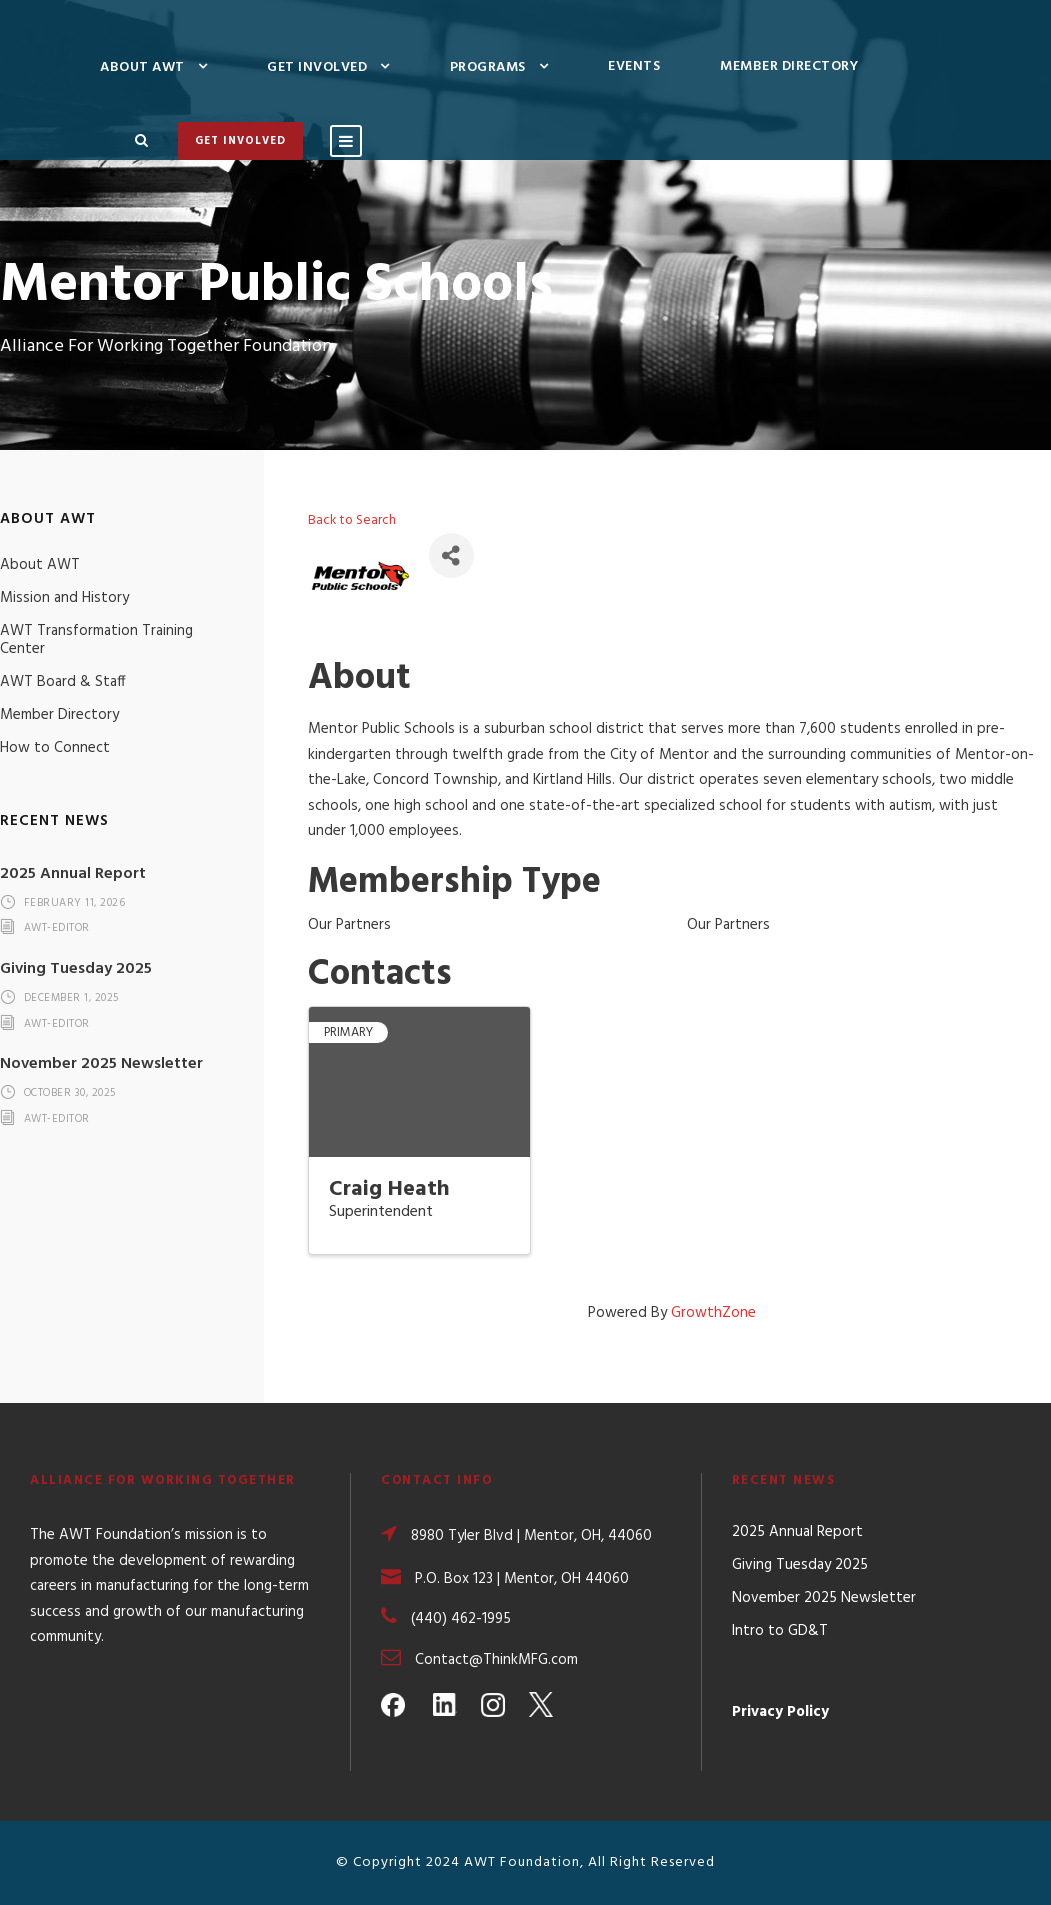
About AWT (142, 67)
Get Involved (317, 67)
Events (634, 66)
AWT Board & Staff (63, 682)
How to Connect (55, 748)
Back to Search (352, 520)
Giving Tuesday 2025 (76, 969)
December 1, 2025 (71, 998)
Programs (488, 67)
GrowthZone (713, 1313)
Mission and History (64, 598)
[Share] (451, 555)
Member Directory (789, 66)
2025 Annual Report (73, 874)
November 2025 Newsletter (101, 1064)
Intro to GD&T (780, 1631)
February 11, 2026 (75, 903)
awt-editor (57, 929)
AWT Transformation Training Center (96, 640)
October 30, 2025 (70, 1094)
